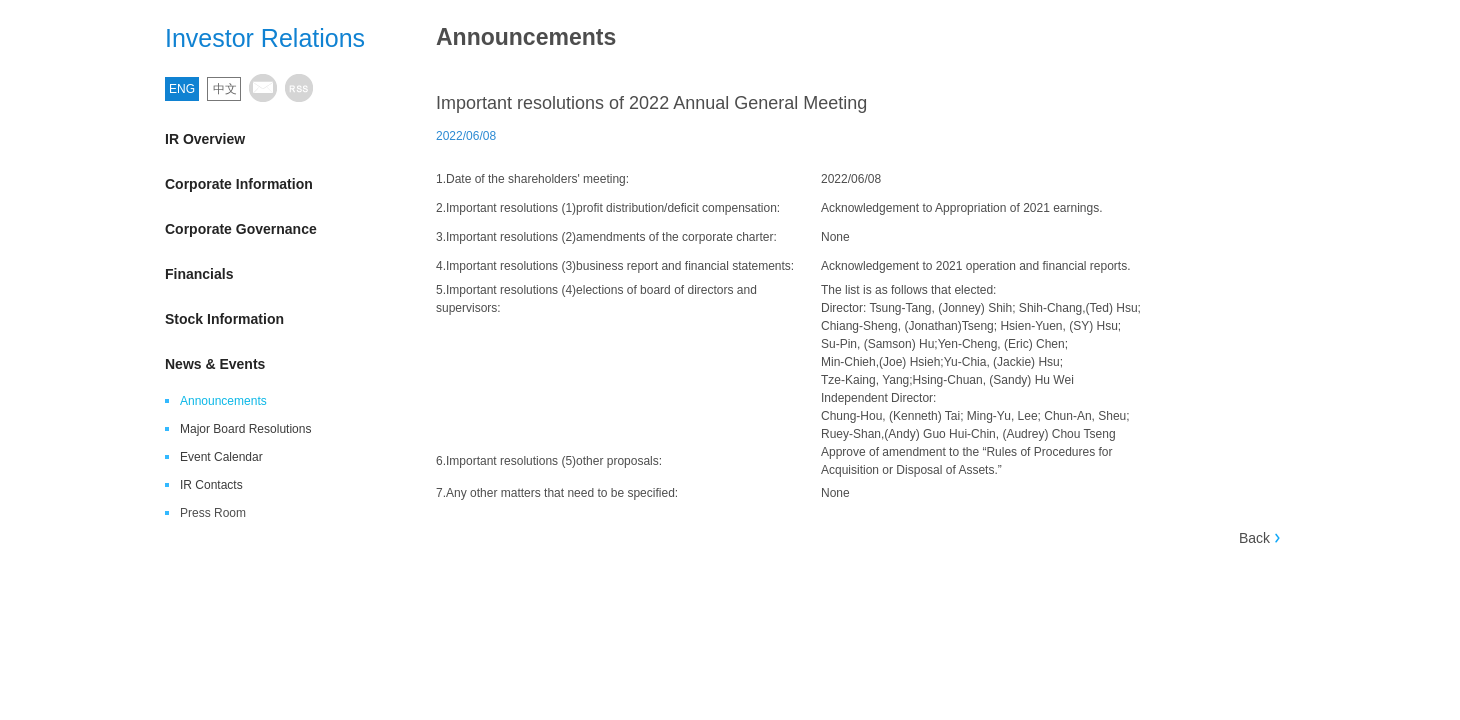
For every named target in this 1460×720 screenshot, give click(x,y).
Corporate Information (274, 183)
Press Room (213, 513)
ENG (182, 89)
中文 (225, 89)
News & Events (274, 363)
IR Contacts (211, 485)
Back (1254, 538)
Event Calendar (221, 457)
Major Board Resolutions (245, 429)
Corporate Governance (274, 228)
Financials (274, 273)
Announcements (223, 401)
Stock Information (274, 318)
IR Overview (274, 138)
